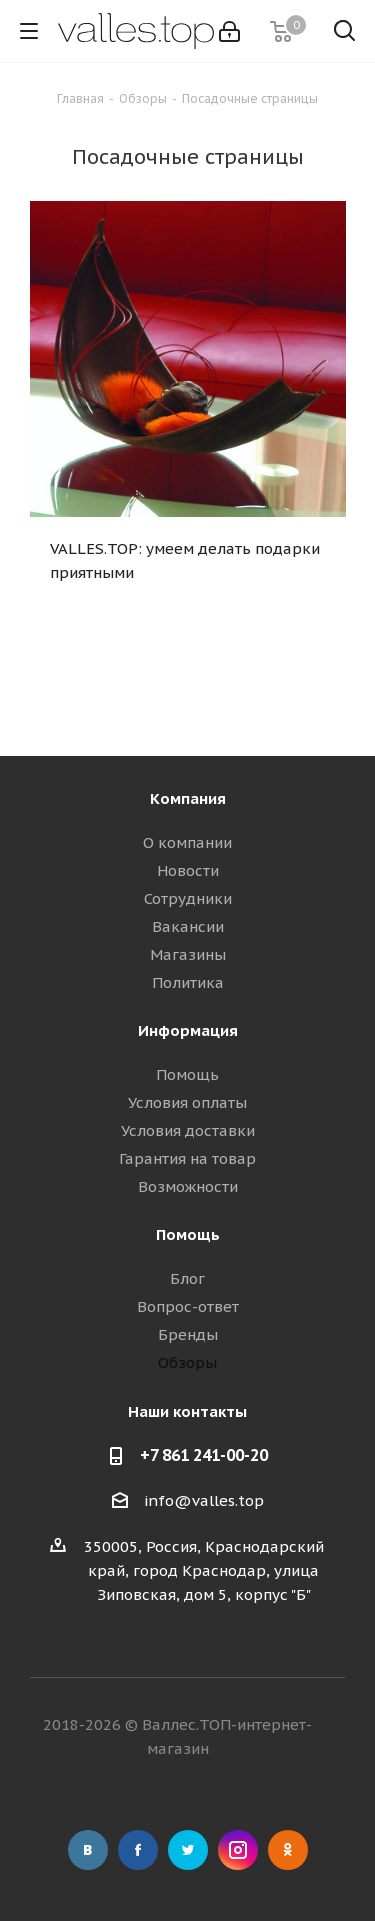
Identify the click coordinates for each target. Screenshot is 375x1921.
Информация (188, 1030)
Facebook (138, 1850)
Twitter (188, 1850)
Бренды (188, 1334)
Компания (188, 798)
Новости (188, 870)
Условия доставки (188, 1130)
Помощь (187, 1074)
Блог (187, 1278)
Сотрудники (188, 898)
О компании (187, 842)
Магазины (188, 954)
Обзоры (187, 1362)
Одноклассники (288, 1850)
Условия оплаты (187, 1102)
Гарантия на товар (187, 1158)
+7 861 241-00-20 (204, 1455)
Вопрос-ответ (188, 1306)
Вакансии (188, 926)
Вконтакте (88, 1850)
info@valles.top (204, 1500)
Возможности (188, 1186)
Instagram (238, 1850)
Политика (188, 982)
